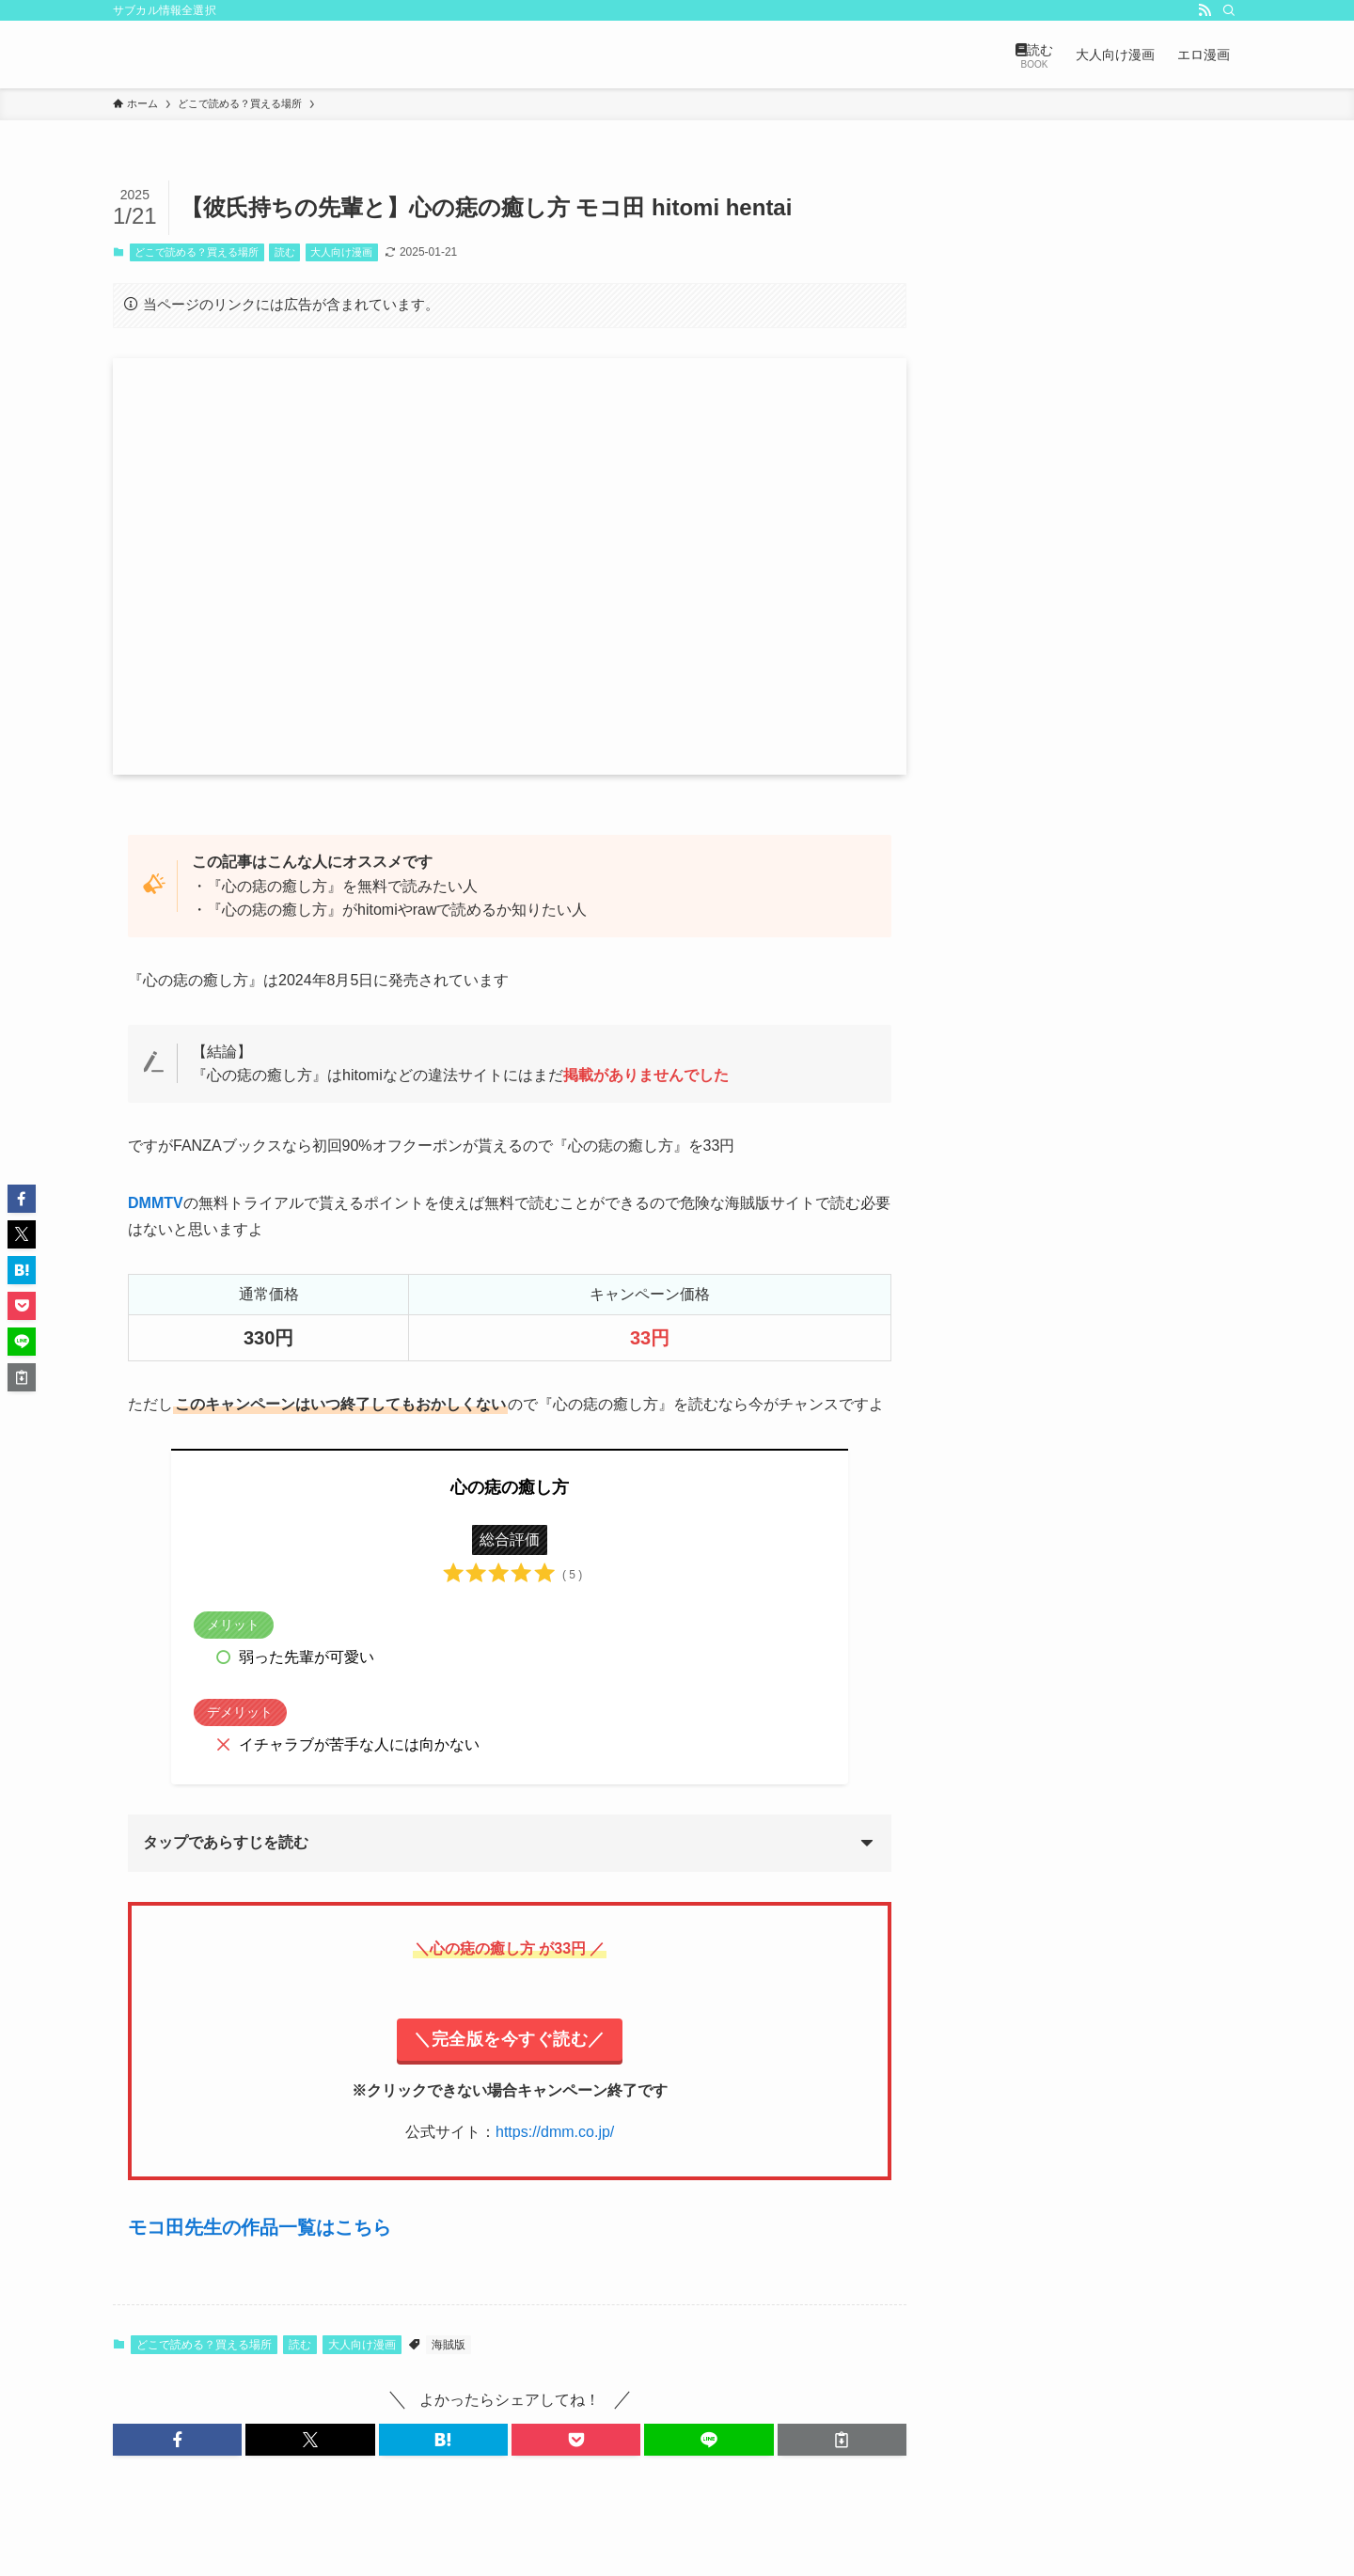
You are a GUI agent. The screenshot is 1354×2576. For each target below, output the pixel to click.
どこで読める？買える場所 (196, 252)
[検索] (1229, 10)
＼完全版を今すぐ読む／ (510, 2039)
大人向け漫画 (341, 252)
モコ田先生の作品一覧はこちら (259, 2227)
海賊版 (448, 2344)
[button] (177, 2440)
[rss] (1204, 10)
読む (285, 252)
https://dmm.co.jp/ (555, 2132)
